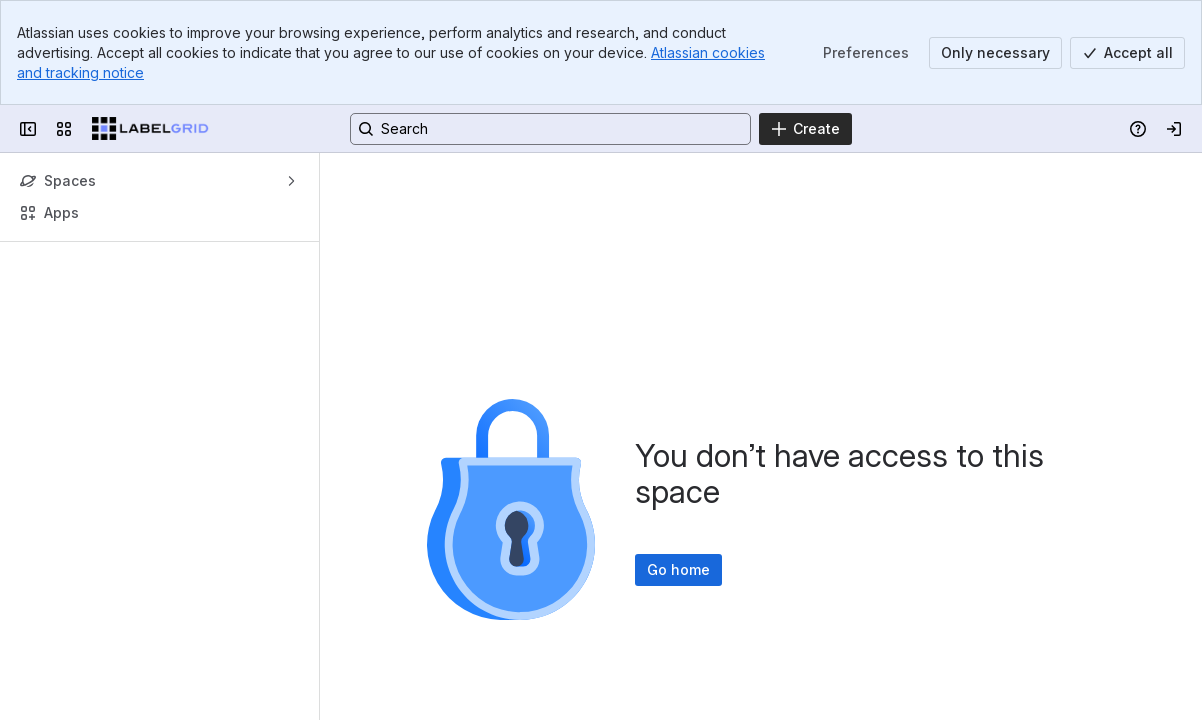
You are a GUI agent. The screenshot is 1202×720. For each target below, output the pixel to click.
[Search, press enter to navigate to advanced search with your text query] (550, 129)
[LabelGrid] (150, 129)
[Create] (805, 129)
